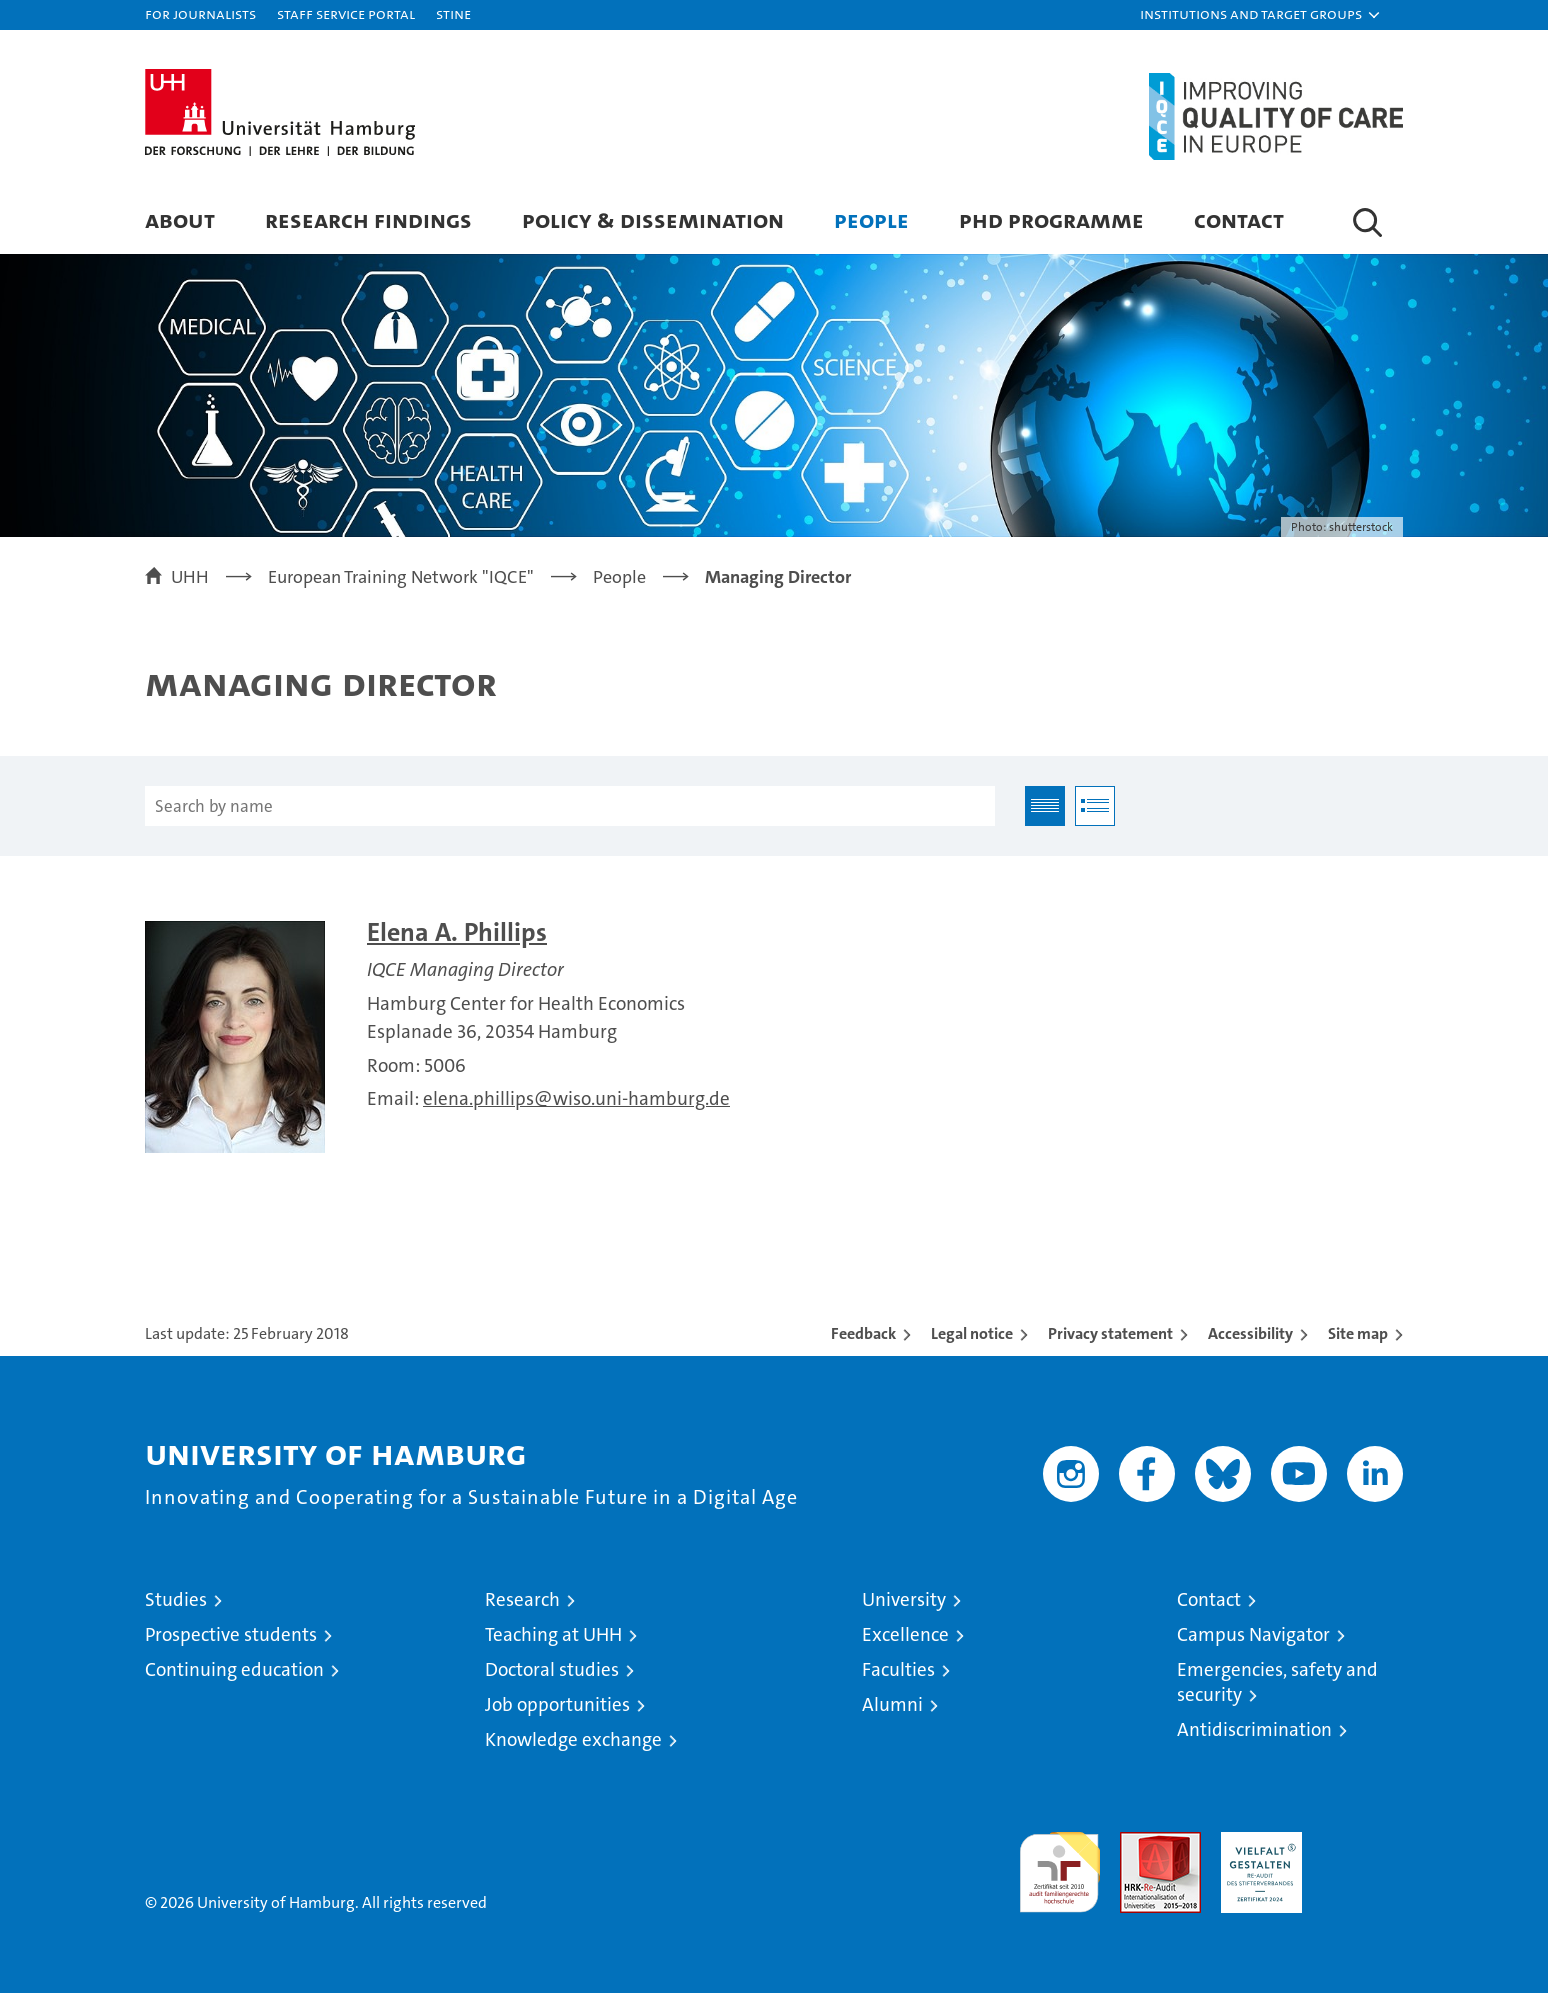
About (180, 219)
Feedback (863, 1333)
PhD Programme (1051, 219)
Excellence (905, 1634)
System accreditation (1362, 1853)
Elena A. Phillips (457, 932)
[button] (1261, 15)
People (871, 219)
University (904, 1599)
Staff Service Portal (346, 13)
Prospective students (231, 1634)
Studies (176, 1599)
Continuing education (234, 1669)
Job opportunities (557, 1704)
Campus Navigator (1253, 1634)
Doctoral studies (552, 1669)
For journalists (200, 13)
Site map (1358, 1333)
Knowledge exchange (573, 1739)
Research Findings (368, 219)
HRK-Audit (1256, 1842)
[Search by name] (570, 806)
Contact (1239, 219)
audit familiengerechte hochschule (1059, 1863)
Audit (1139, 1842)
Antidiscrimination (1254, 1729)
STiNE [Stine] (453, 13)
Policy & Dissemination (653, 219)
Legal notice (972, 1333)
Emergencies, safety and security (1277, 1682)
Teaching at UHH (553, 1634)
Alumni (892, 1704)
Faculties (898, 1669)
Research (522, 1599)
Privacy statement (1110, 1333)
